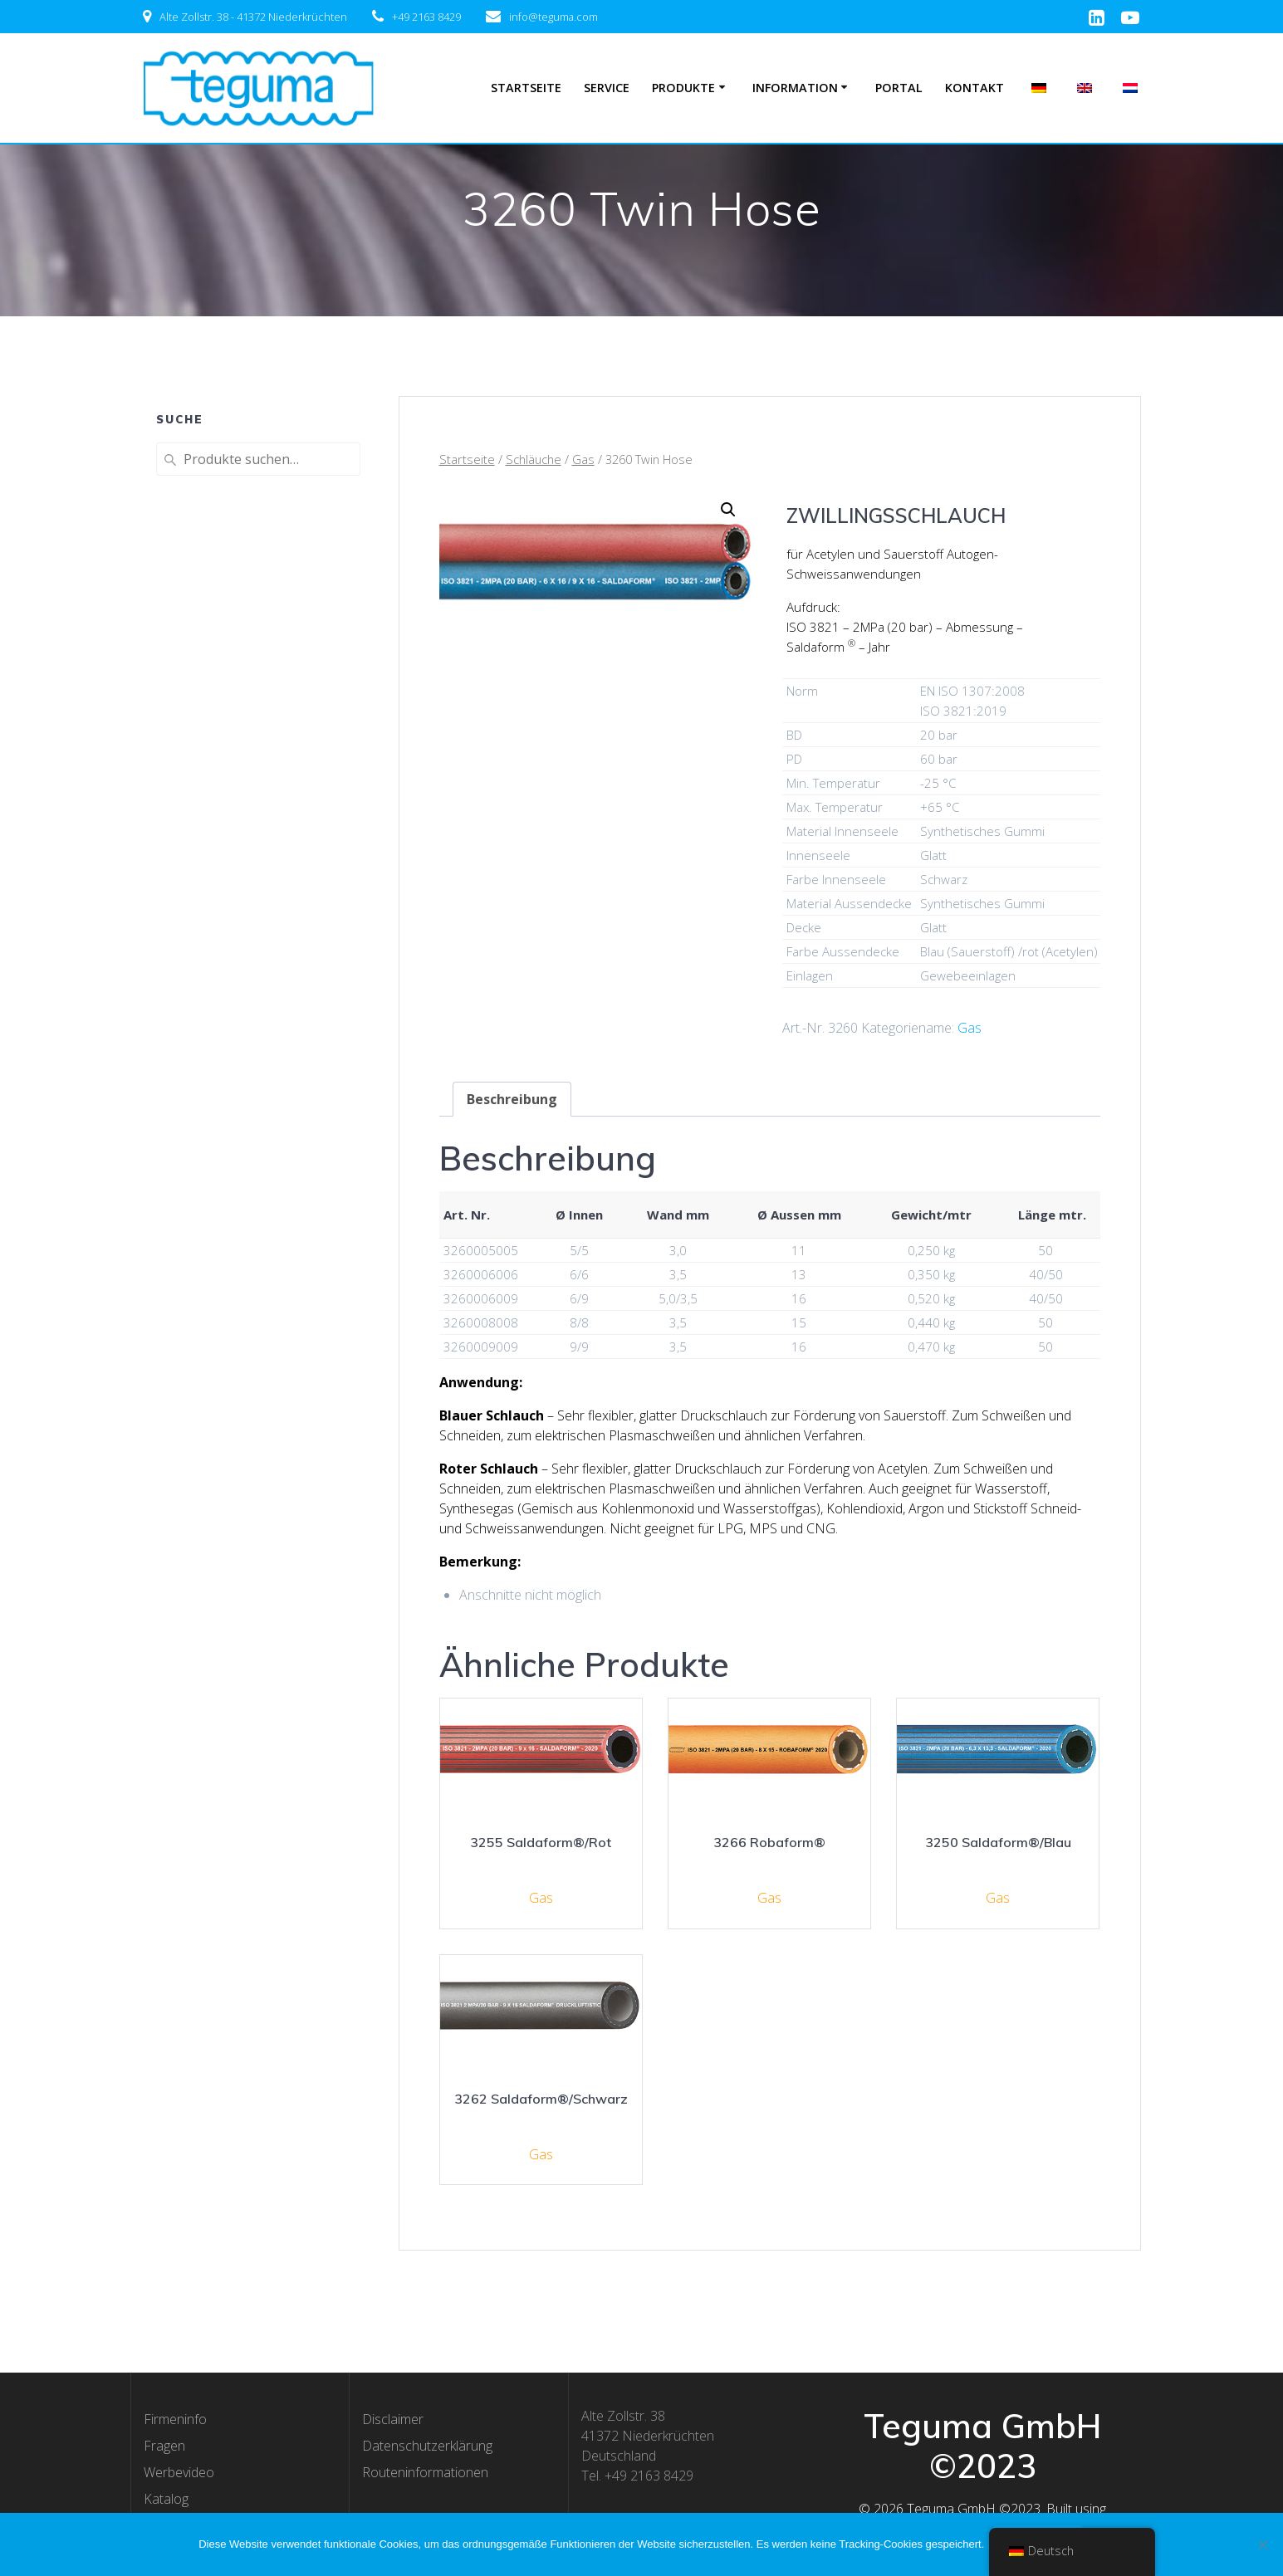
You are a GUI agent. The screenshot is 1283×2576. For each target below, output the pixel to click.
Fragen (164, 2446)
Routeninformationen (425, 2472)
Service (606, 87)
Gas (583, 459)
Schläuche (533, 459)
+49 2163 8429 (426, 16)
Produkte (683, 87)
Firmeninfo (175, 2419)
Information (795, 87)
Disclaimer (393, 2419)
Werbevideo (179, 2472)
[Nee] (1262, 2544)
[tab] (512, 1099)
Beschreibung (512, 1099)
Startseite (526, 87)
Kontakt (974, 87)
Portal (899, 87)
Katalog (166, 2499)
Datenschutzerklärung (427, 2446)
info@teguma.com (553, 16)
